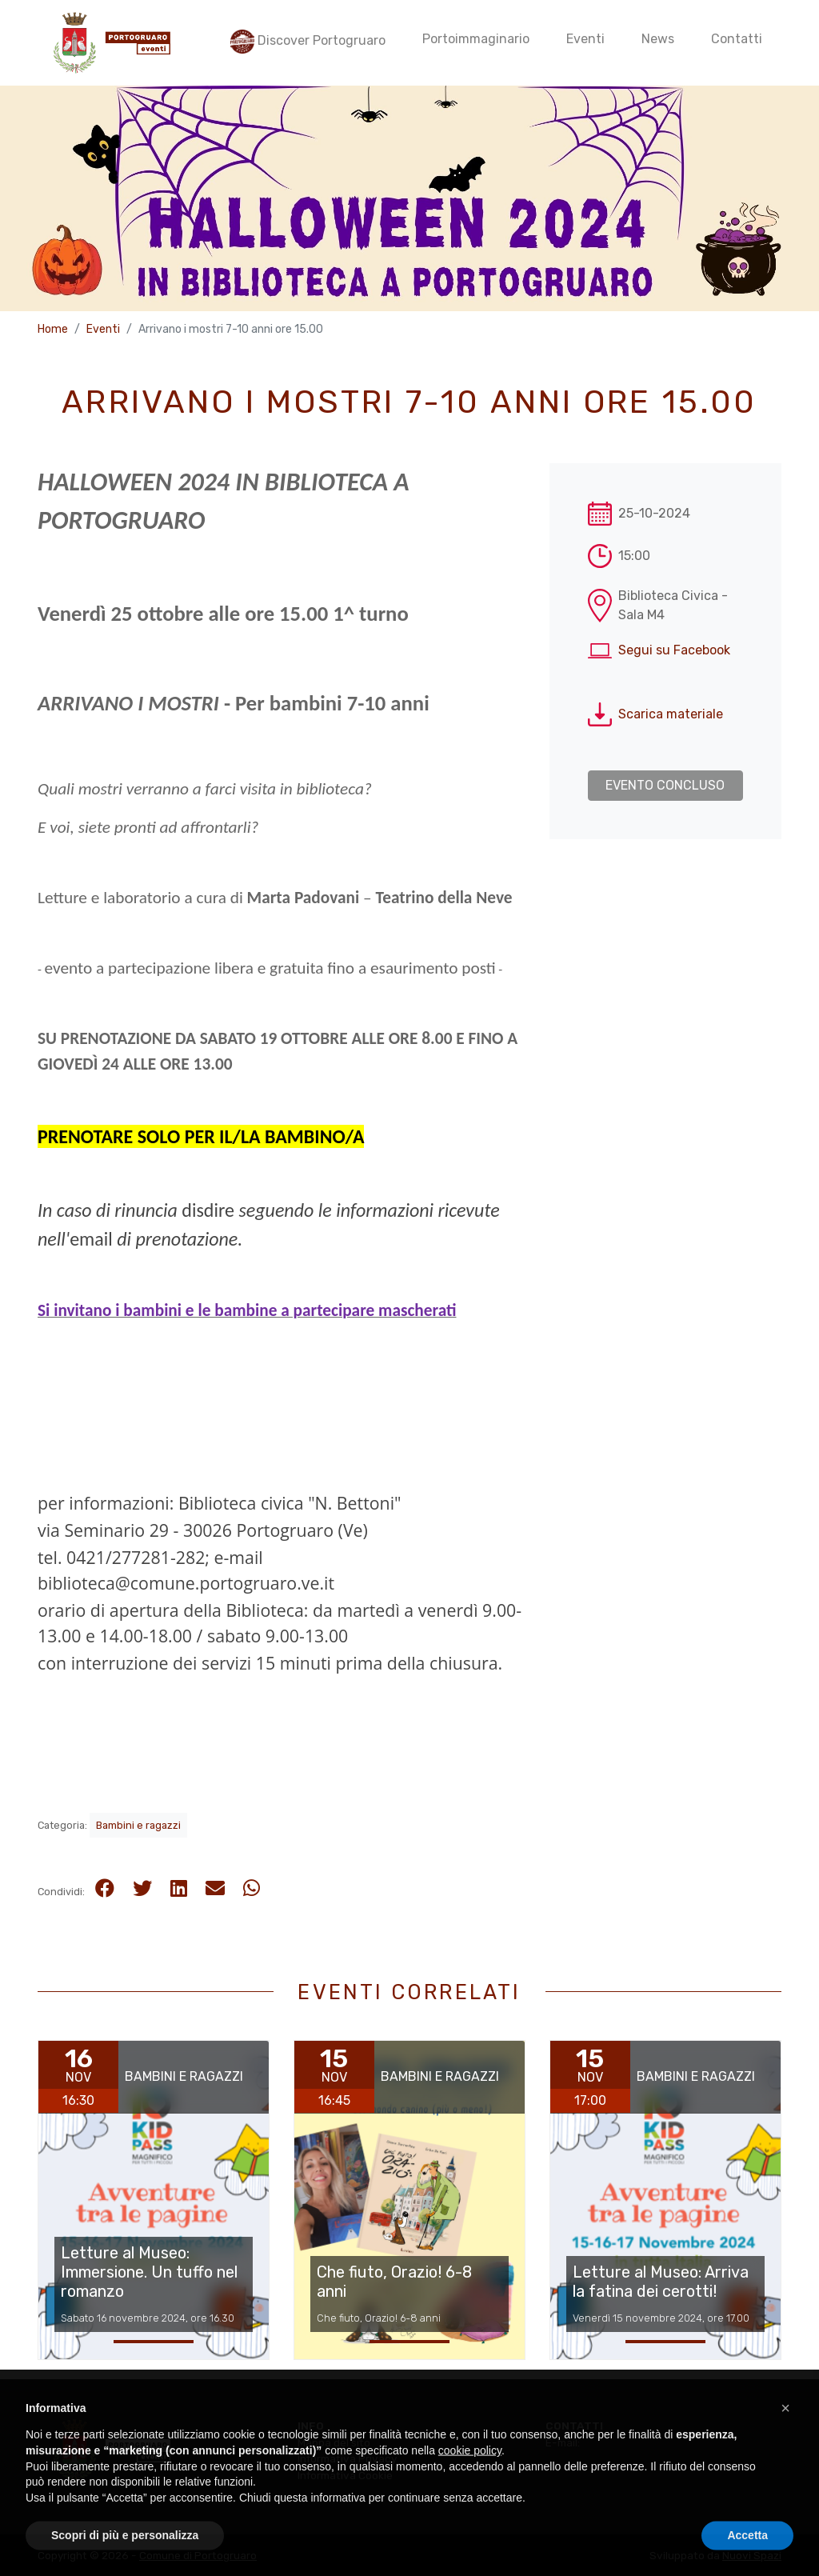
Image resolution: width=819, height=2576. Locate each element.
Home (53, 329)
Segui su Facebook (674, 650)
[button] (785, 2441)
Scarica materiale (670, 714)
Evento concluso (665, 785)
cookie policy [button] (469, 2484)
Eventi (103, 329)
